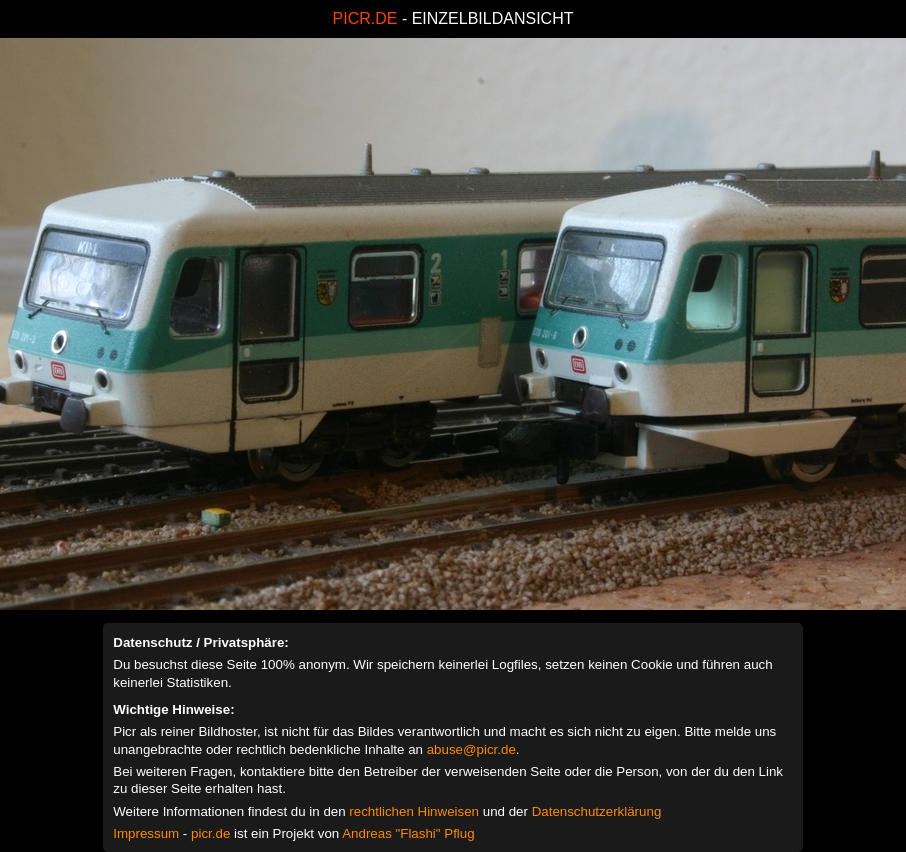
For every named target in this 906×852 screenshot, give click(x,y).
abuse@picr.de (471, 749)
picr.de (210, 833)
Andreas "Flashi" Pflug (408, 833)
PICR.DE (365, 18)
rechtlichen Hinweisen (414, 811)
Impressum (146, 833)
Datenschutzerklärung (597, 811)
